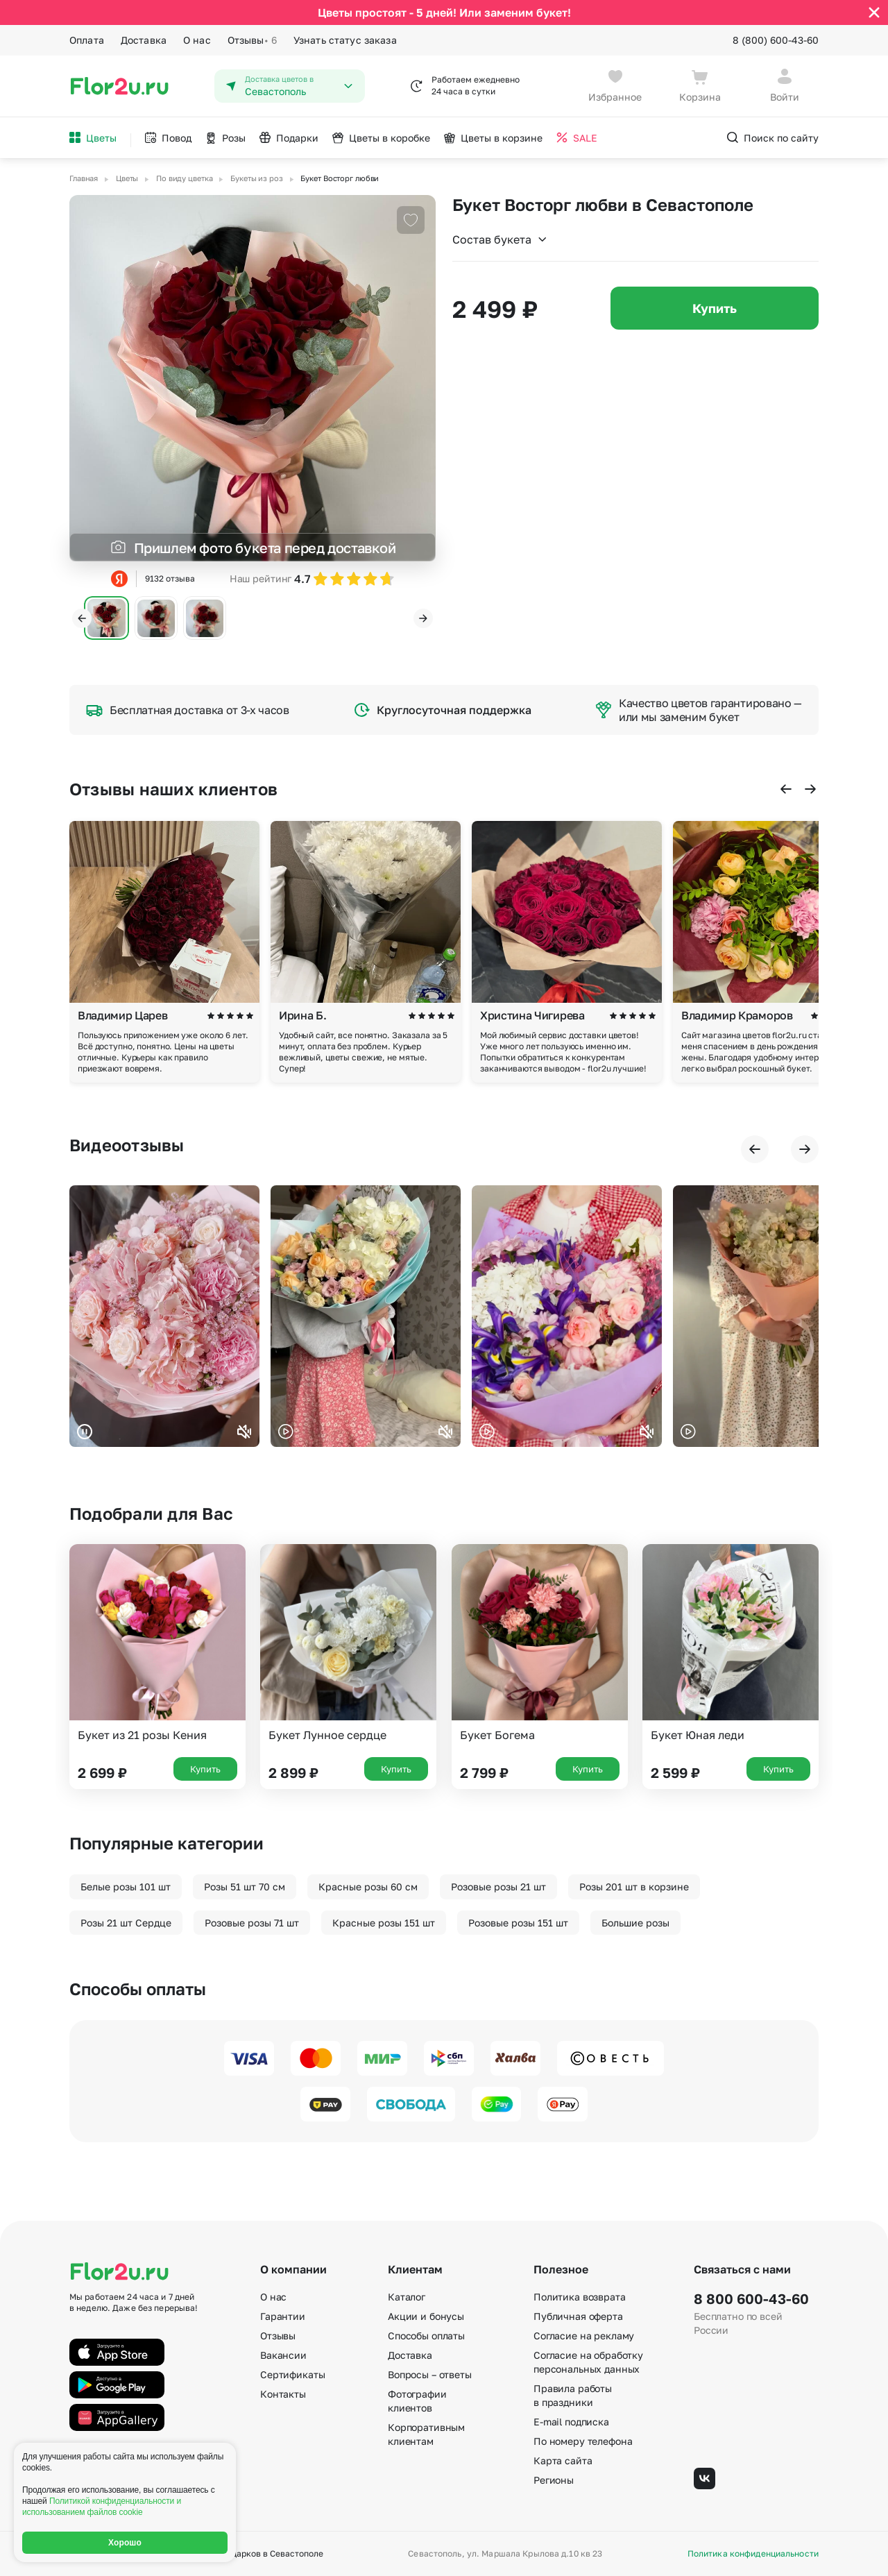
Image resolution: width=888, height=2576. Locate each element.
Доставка (143, 40)
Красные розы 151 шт (383, 1923)
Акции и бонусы (426, 2316)
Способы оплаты (426, 2335)
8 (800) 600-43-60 (776, 40)
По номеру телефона (582, 2441)
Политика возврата (579, 2297)
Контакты (283, 2394)
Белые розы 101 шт (125, 1886)
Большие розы (635, 1923)
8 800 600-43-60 (751, 2298)
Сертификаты (292, 2374)
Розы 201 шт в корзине (634, 1886)
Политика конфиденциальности (753, 2554)
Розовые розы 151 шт (518, 1923)
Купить (714, 308)
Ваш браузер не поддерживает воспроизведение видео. (164, 1316)
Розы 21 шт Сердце (125, 1923)
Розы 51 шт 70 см (244, 1886)
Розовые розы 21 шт (498, 1886)
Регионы (553, 2480)
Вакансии (283, 2355)
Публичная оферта (578, 2316)
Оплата (86, 40)
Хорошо (125, 2543)
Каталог (406, 2297)
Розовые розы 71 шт (252, 1923)
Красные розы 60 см (368, 1886)
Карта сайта (562, 2460)
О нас (197, 40)
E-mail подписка (571, 2421)
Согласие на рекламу (583, 2335)
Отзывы (252, 40)
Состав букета (500, 239)
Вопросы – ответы (430, 2374)
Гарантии (282, 2316)
